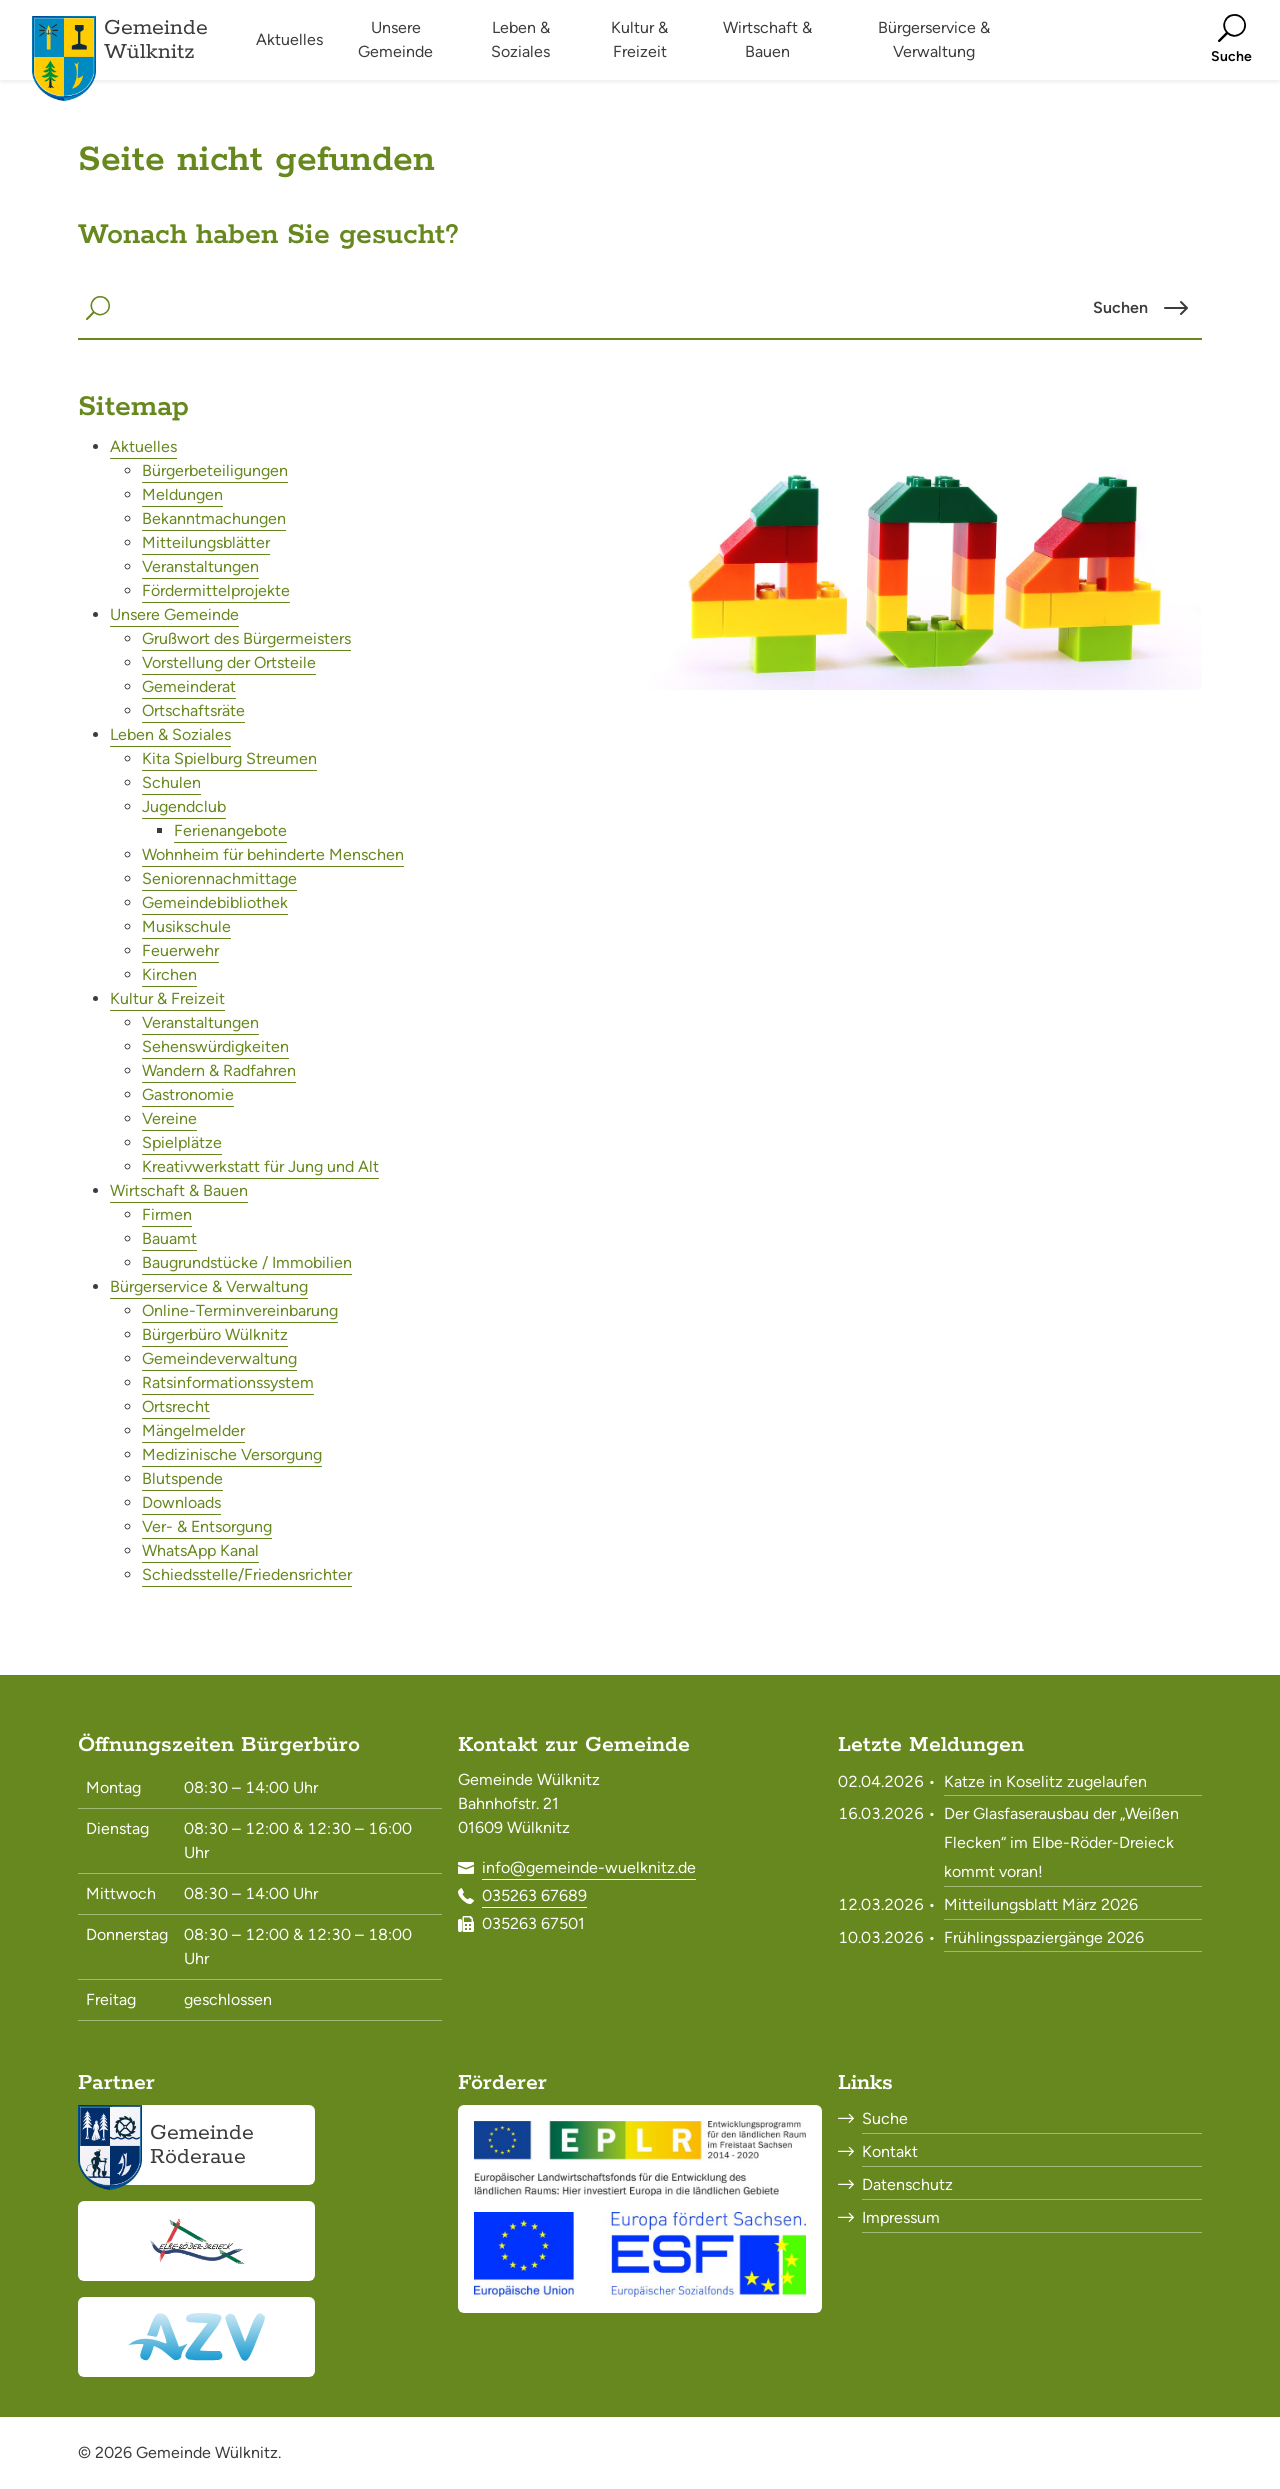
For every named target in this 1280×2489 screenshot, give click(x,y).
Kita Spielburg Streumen (229, 758)
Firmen (167, 1214)
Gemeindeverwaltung (219, 1358)
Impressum (901, 2217)
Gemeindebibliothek (215, 902)
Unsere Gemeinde (174, 614)
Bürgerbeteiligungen (215, 470)
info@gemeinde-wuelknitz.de (589, 1867)
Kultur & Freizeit (167, 998)
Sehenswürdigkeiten (215, 1046)
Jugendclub (184, 806)
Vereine (169, 1118)
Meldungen (182, 494)
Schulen (171, 782)
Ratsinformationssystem (228, 1382)
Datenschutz (907, 2184)
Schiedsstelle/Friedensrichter (247, 1574)
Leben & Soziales (170, 734)
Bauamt (169, 1238)
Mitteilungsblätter (206, 542)
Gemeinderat (189, 686)
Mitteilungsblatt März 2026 (1041, 1904)
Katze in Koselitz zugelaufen (1045, 1781)
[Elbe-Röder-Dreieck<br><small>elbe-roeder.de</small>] (196, 2241)
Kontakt (890, 2151)
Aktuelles (143, 446)
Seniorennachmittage (219, 878)
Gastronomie (188, 1094)
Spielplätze (182, 1142)
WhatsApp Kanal (200, 1550)
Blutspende (182, 1478)
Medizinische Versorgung (232, 1454)
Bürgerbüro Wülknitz (215, 1334)
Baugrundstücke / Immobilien (247, 1262)
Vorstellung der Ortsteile (229, 662)
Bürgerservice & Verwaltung (209, 1286)
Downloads (181, 1502)
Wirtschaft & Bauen (179, 1190)
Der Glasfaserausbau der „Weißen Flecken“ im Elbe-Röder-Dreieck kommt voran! (1061, 1842)
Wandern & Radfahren (219, 1070)
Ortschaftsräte (193, 710)
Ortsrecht (176, 1406)
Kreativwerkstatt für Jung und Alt (260, 1166)
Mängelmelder (193, 1430)
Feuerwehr (180, 950)
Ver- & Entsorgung (207, 1526)
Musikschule (186, 926)
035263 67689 (534, 1895)
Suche (885, 2118)
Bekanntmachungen (214, 518)
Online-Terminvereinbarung (240, 1310)
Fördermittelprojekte (216, 590)
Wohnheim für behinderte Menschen (273, 854)
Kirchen (169, 974)
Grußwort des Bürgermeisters (246, 638)
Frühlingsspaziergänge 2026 (1044, 1937)
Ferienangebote (230, 830)
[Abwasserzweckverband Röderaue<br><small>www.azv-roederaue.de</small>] (196, 2337)
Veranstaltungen (200, 566)
